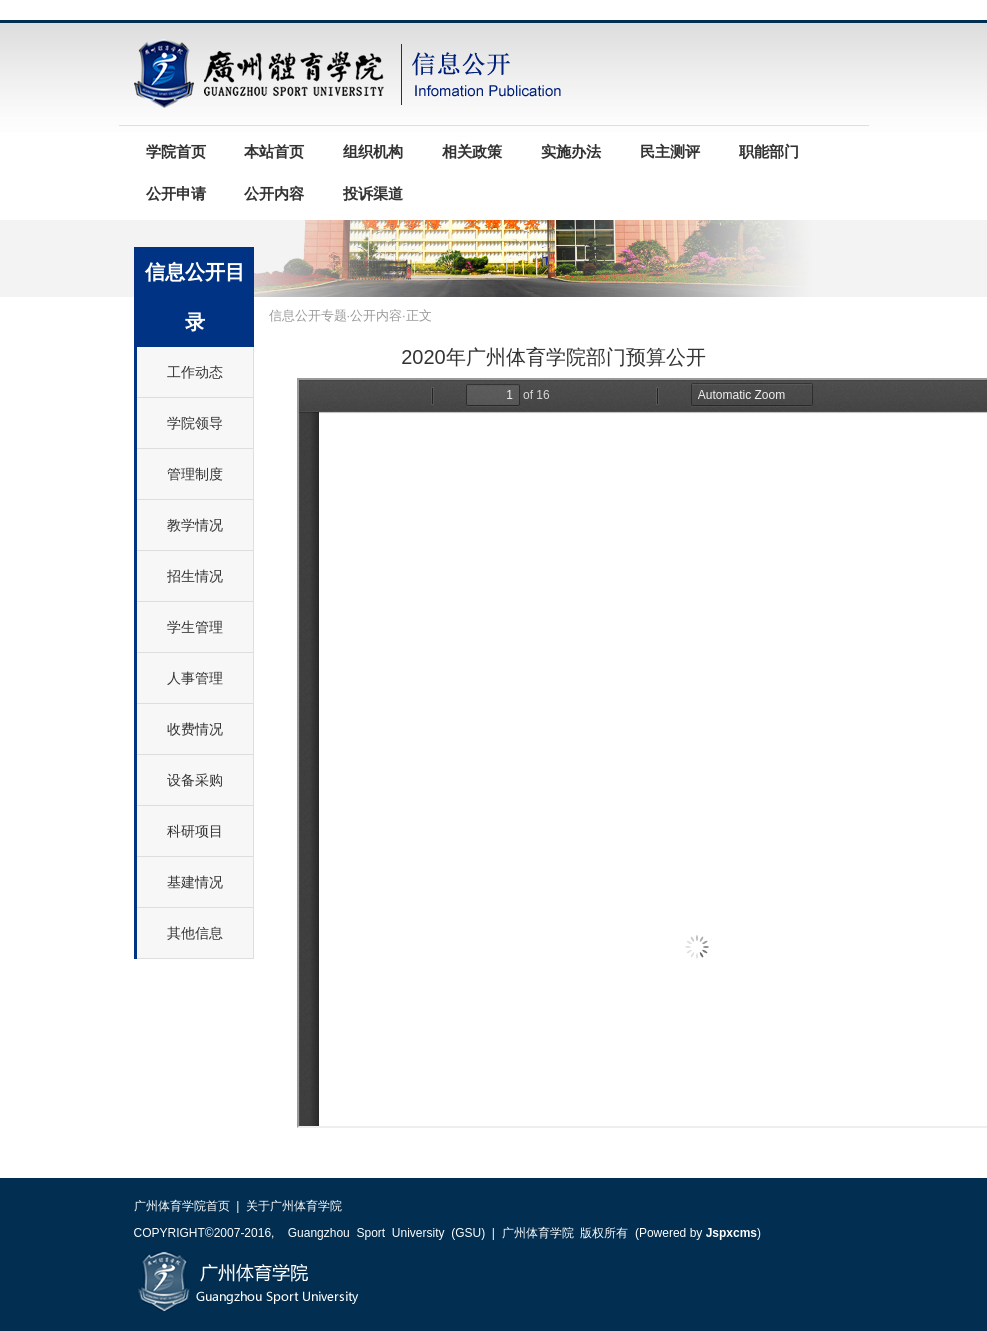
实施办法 (571, 152)
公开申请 (176, 194)
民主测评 (670, 152)
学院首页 (176, 152)
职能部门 (769, 152)
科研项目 (195, 831)
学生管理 (195, 627)
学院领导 (195, 423)
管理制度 (195, 474)
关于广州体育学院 (294, 1206)
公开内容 (274, 194)
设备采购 (195, 780)
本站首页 (274, 152)
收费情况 (195, 729)
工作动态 (195, 372)
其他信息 (195, 933)
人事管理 (195, 678)
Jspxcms (731, 1233)
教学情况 (195, 525)
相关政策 (472, 152)
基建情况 (195, 882)
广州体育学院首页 (182, 1206)
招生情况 (195, 576)
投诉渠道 (373, 194)
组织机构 (373, 152)
